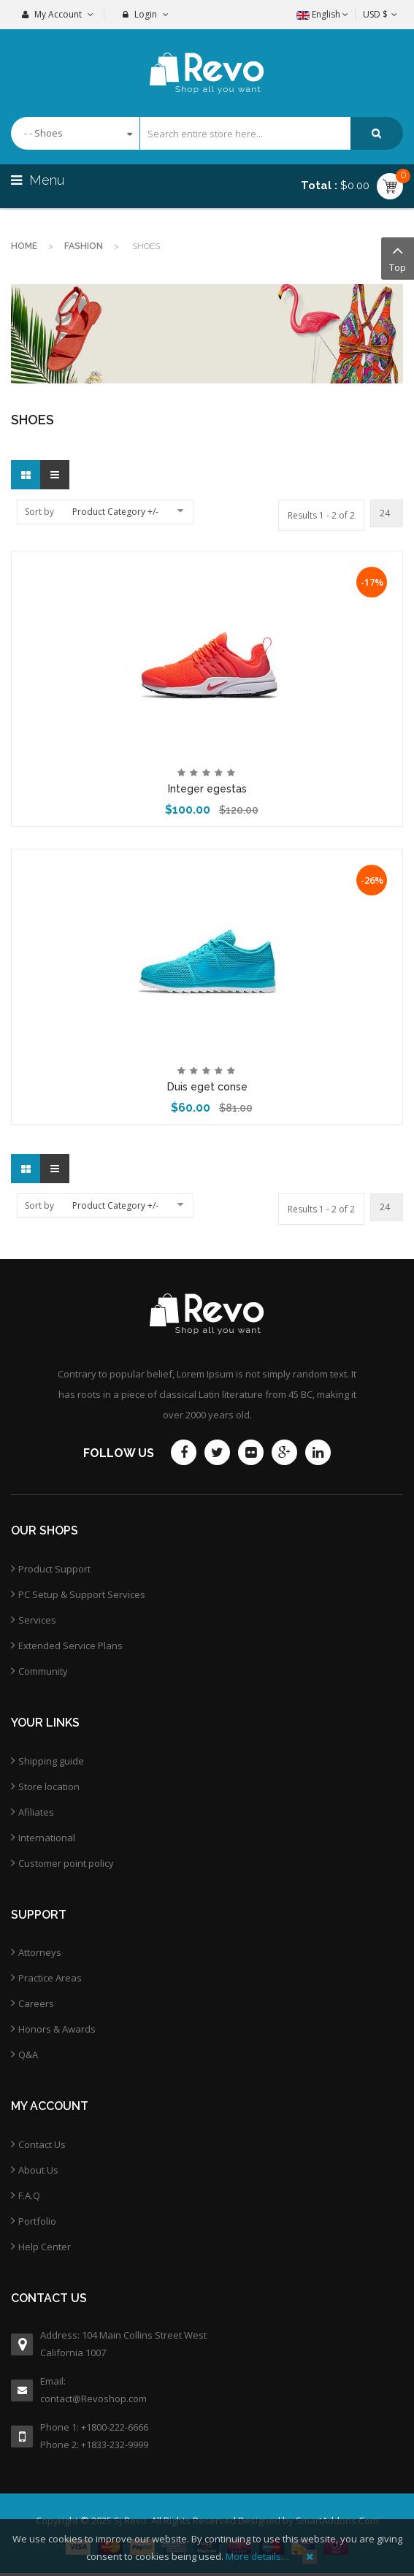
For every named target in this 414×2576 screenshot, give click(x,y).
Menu (39, 180)
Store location (49, 1786)
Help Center (44, 2246)
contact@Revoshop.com (93, 2398)
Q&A (28, 2054)
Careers (36, 2003)
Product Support (54, 1568)
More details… (257, 2556)
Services (37, 1620)
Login (146, 14)
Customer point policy (66, 1863)
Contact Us (42, 2144)
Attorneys (39, 1952)
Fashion (83, 246)
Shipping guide (51, 1760)
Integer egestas (207, 789)
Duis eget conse (207, 1087)
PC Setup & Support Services (81, 1594)
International (46, 1837)
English (322, 14)
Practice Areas (50, 1977)
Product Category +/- (115, 511)
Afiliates (36, 1812)
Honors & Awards (57, 2029)
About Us (38, 2169)
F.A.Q (29, 2195)
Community (43, 1671)
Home (24, 246)
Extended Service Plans (70, 1645)
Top (397, 257)
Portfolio (37, 2221)
